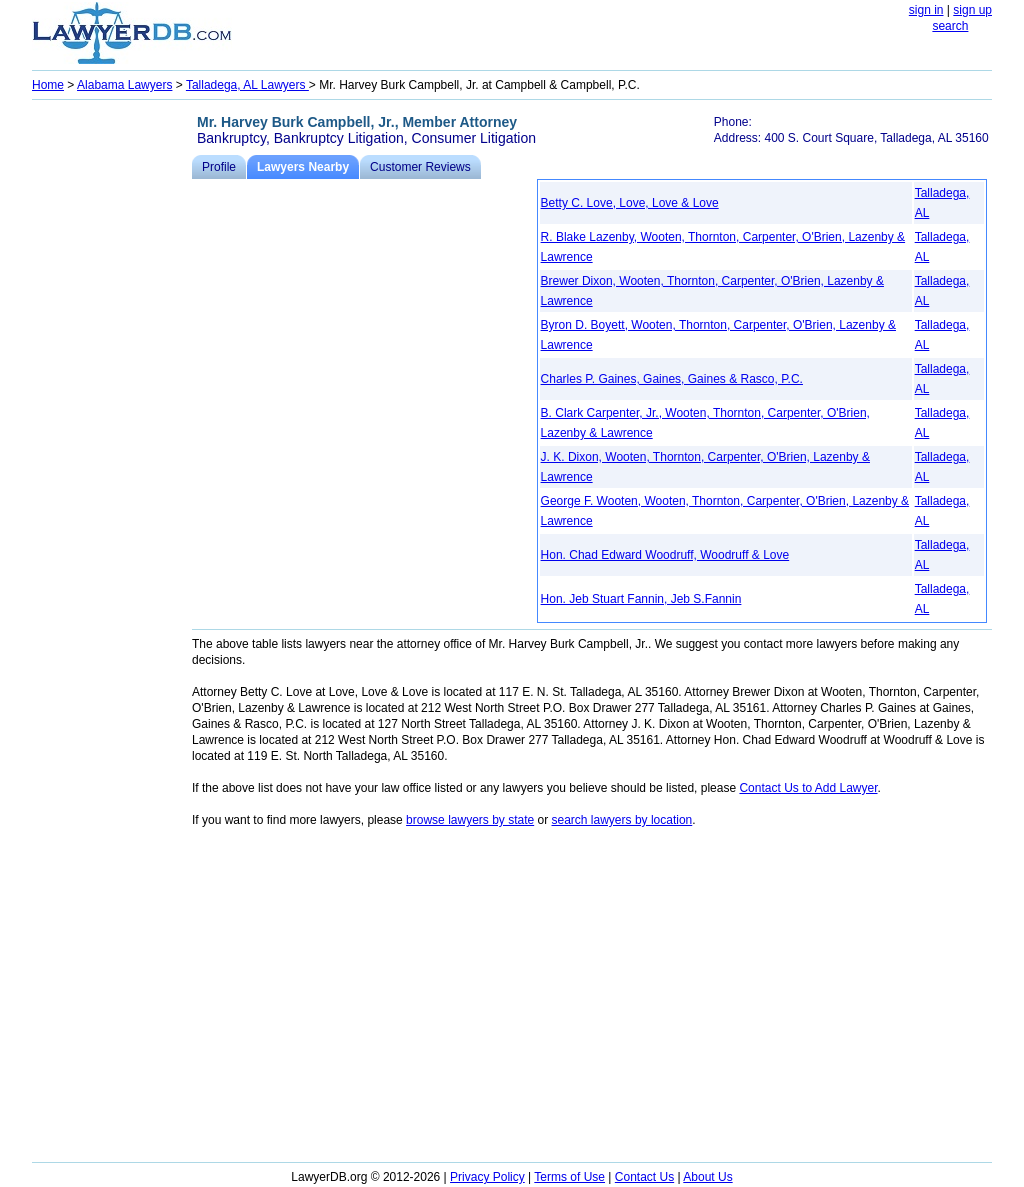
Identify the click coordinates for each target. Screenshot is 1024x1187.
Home (48, 85)
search (950, 26)
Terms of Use (569, 1177)
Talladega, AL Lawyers (247, 85)
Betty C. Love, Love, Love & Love (630, 203)
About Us (707, 1177)
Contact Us (644, 1177)
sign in (926, 10)
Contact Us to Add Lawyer (808, 788)
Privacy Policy (487, 1177)
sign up (972, 10)
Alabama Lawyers (124, 85)
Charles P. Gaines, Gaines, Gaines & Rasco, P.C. (672, 379)
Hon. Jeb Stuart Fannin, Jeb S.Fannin (641, 599)
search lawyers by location (622, 820)
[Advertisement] (112, 406)
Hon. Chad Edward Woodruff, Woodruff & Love (665, 555)
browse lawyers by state (470, 820)
